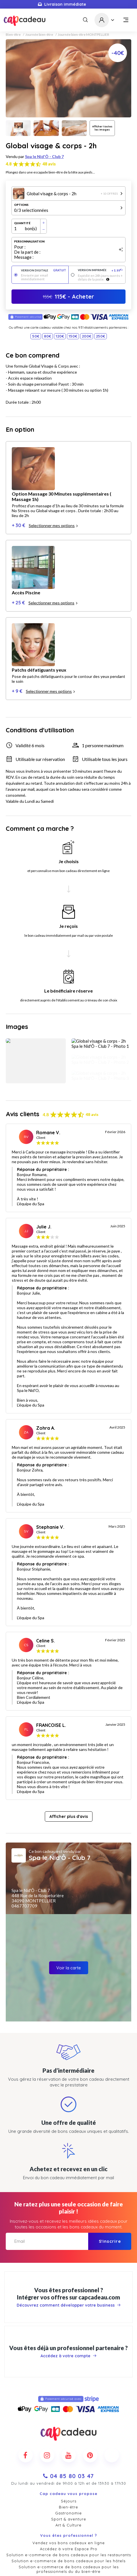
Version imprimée (100, 270)
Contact (69, 2501)
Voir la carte (68, 1851)
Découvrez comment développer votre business (69, 2188)
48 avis (49, 163)
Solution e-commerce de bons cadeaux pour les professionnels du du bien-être (69, 2452)
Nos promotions (68, 2519)
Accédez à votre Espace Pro (68, 2432)
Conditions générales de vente (69, 2549)
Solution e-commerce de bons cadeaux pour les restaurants (68, 2438)
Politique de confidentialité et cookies (68, 2555)
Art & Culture (68, 2408)
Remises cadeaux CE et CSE (68, 2483)
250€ (100, 336)
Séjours (68, 2384)
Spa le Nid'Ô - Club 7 (44, 156)
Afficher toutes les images (102, 128)
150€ (73, 336)
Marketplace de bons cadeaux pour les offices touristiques (69, 2471)
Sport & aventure (68, 2402)
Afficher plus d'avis (68, 1699)
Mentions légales (68, 2561)
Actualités (68, 2513)
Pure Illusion (92, 2570)
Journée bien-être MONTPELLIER (83, 34)
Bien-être (13, 34)
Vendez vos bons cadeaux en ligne (68, 2426)
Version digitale (43, 270)
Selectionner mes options (53, 486)
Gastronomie (68, 2396)
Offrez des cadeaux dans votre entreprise (68, 2477)
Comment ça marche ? (68, 2507)
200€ (86, 336)
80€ (47, 336)
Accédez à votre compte (68, 2239)
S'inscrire (110, 2124)
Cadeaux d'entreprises (69, 2525)
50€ (35, 336)
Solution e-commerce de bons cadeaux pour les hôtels (68, 2444)
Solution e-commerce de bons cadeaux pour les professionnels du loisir (69, 2462)
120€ (60, 336)
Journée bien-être (39, 34)
